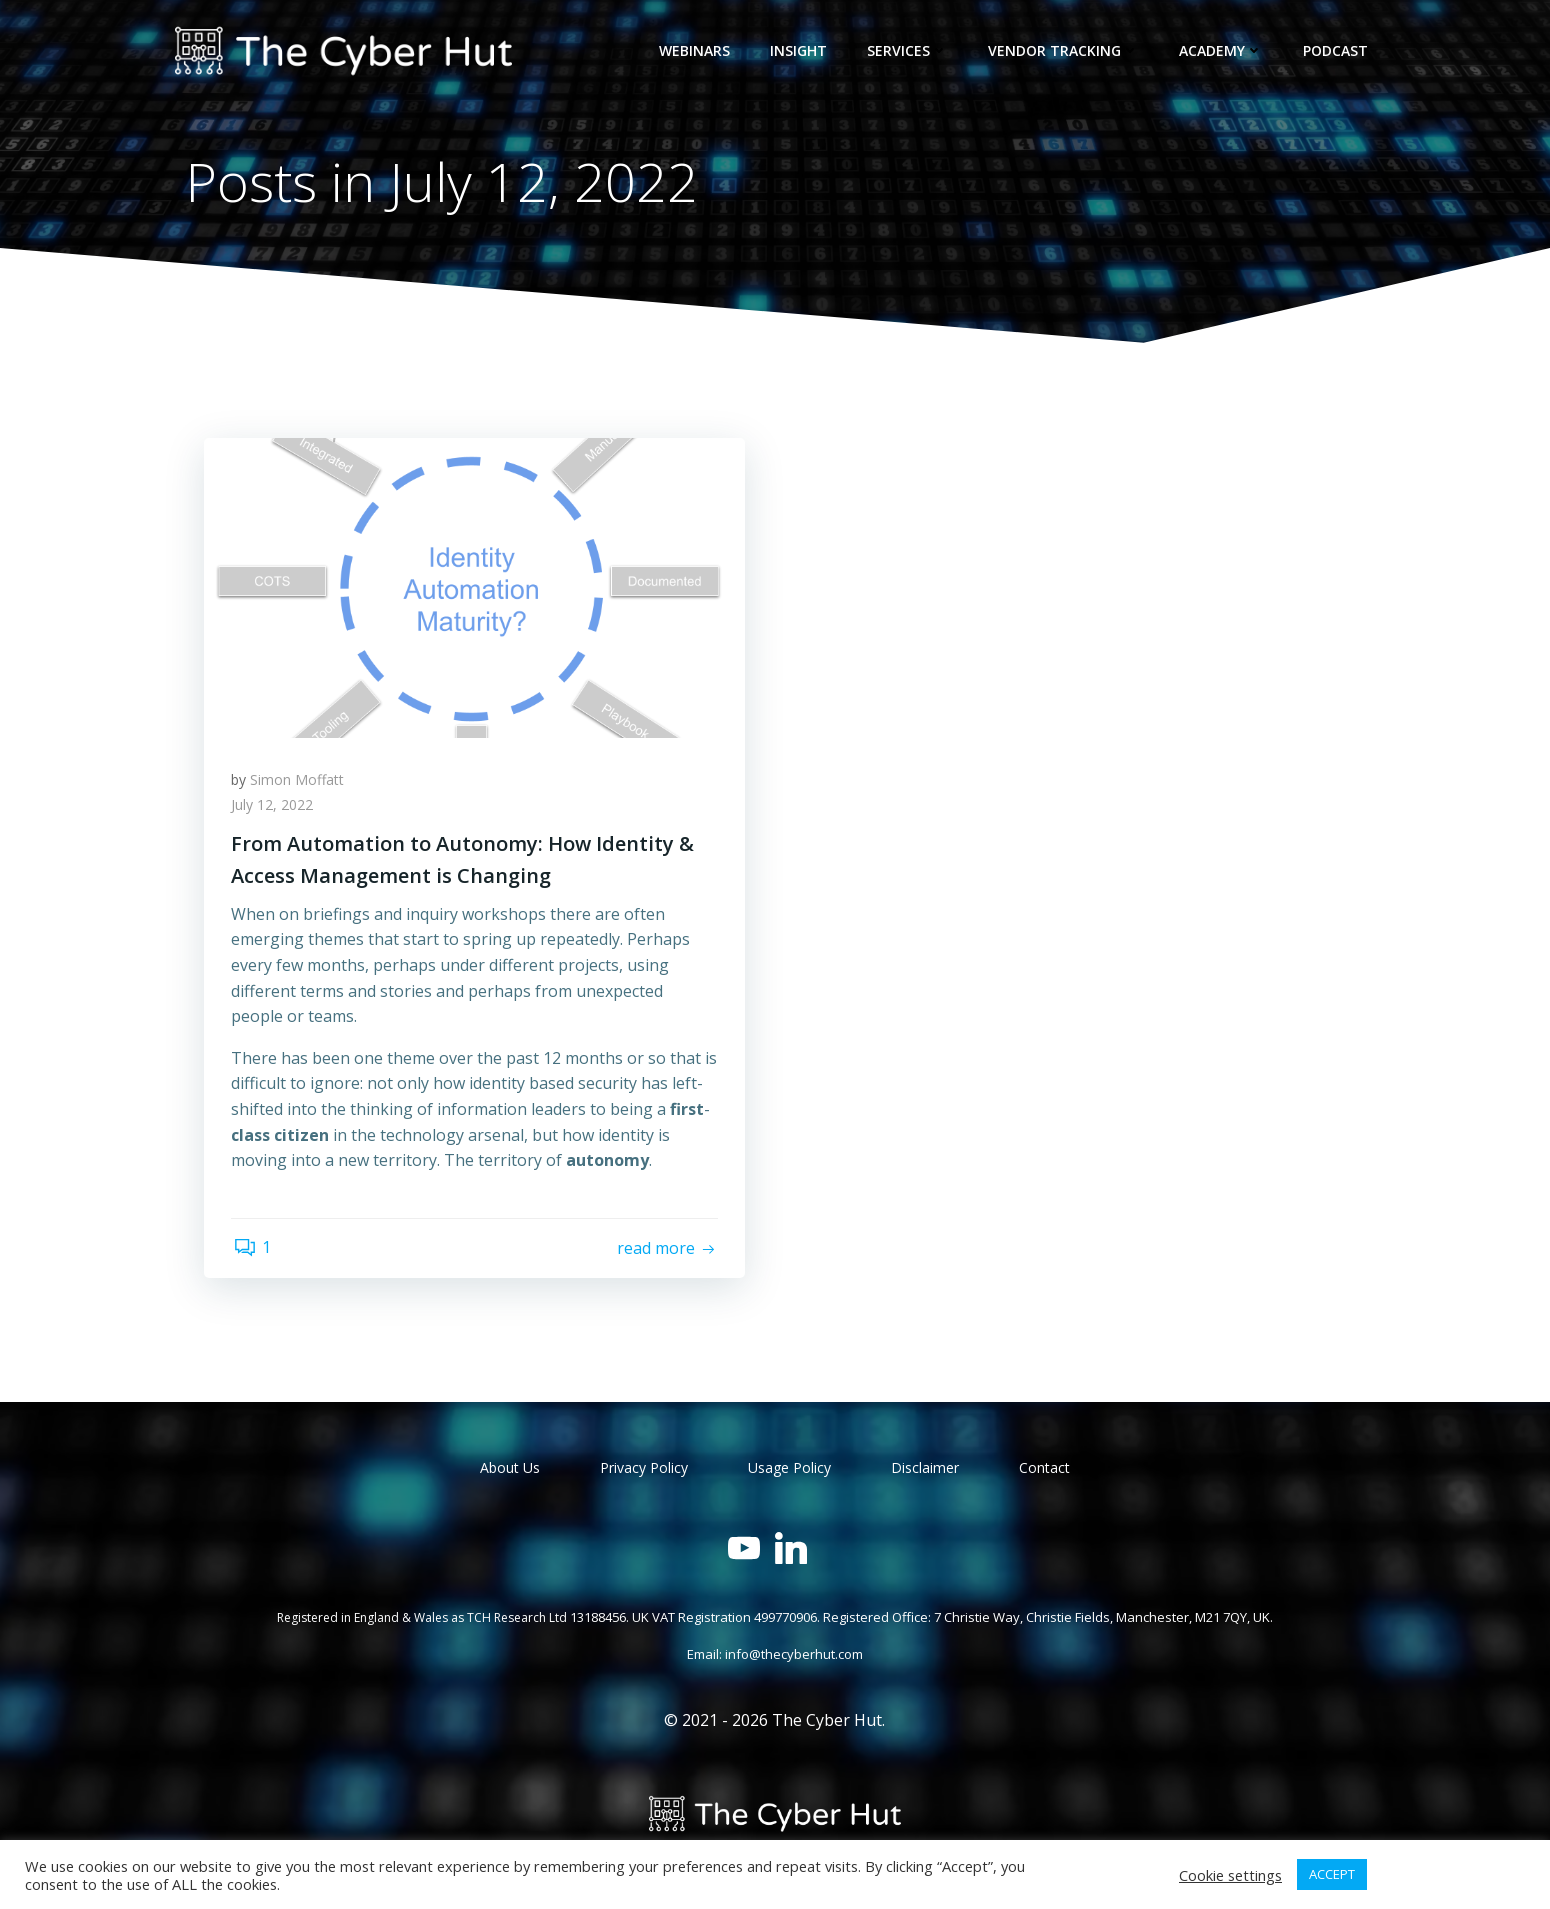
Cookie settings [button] (1230, 1875)
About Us (510, 1471)
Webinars (697, 50)
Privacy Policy (644, 1471)
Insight (801, 50)
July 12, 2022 (275, 809)
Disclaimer (925, 1471)
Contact (1044, 1471)
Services (910, 50)
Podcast (1338, 50)
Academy (1224, 50)
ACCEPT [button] (1332, 1874)
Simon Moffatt (300, 783)
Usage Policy (789, 1471)
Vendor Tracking (1066, 50)
